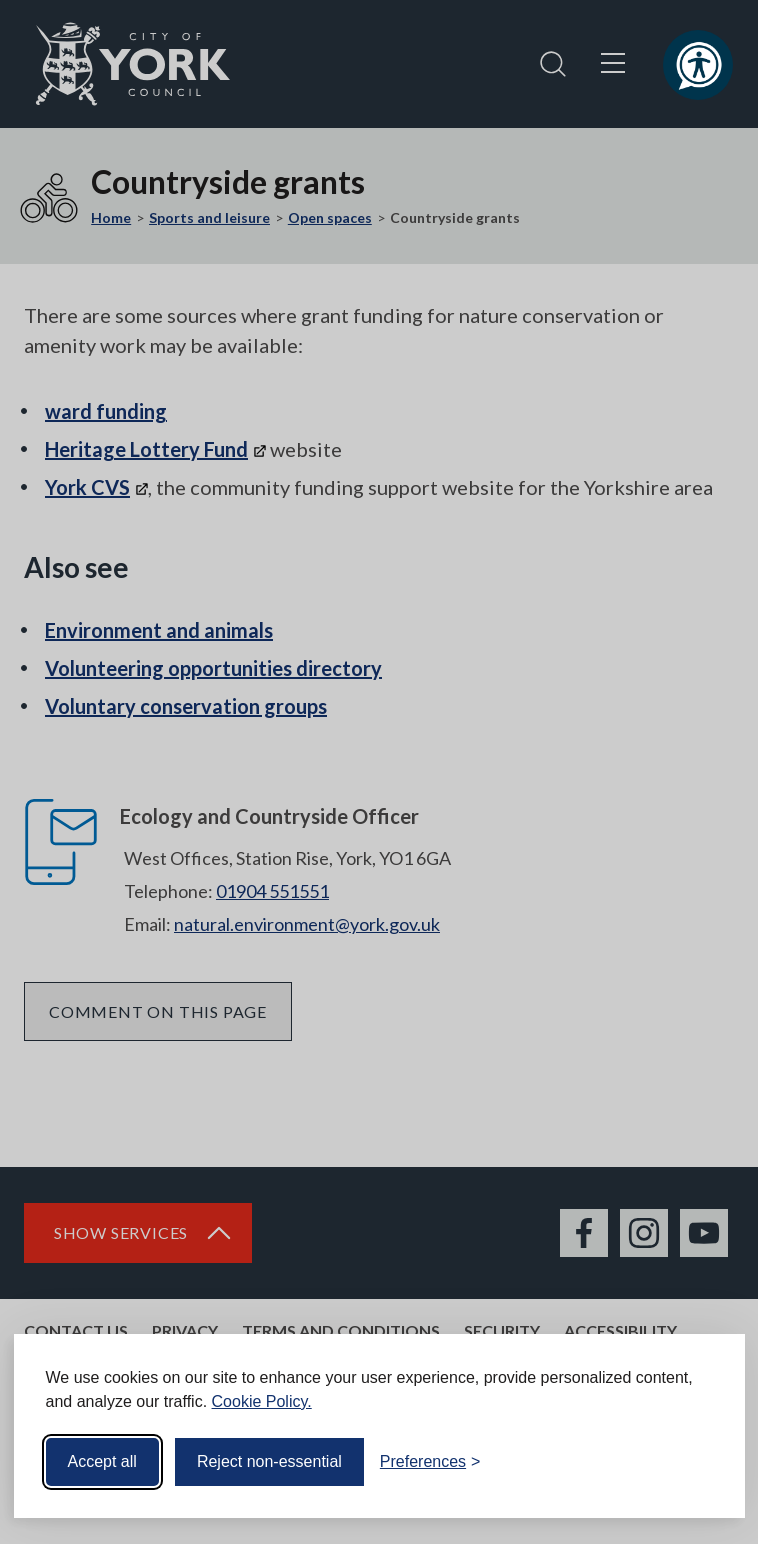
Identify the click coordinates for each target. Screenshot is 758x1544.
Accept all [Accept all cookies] (102, 1461)
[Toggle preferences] (430, 1462)
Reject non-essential (269, 1461)
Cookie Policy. (262, 1401)
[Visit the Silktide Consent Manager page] (701, 1462)
